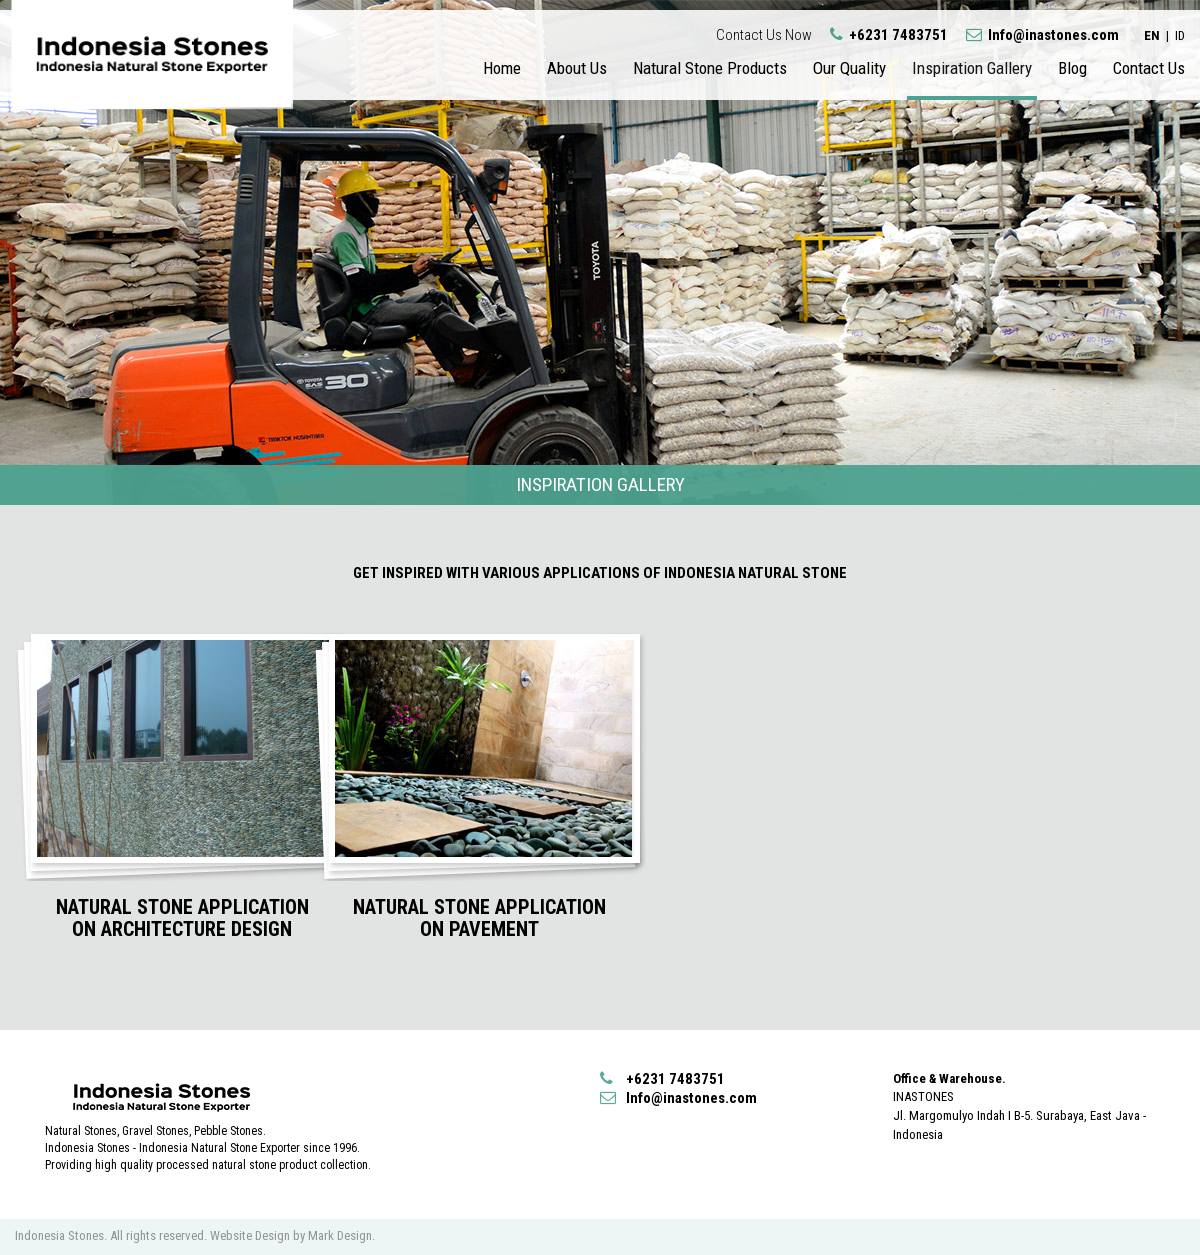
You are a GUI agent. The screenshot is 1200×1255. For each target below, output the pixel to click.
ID (1180, 35)
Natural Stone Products (710, 68)
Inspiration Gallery (972, 68)
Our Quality (849, 68)
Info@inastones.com (1042, 35)
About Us (577, 68)
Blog (1072, 68)
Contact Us (1149, 68)
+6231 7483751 (890, 35)
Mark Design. (341, 1235)
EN (1152, 35)
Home (502, 68)
